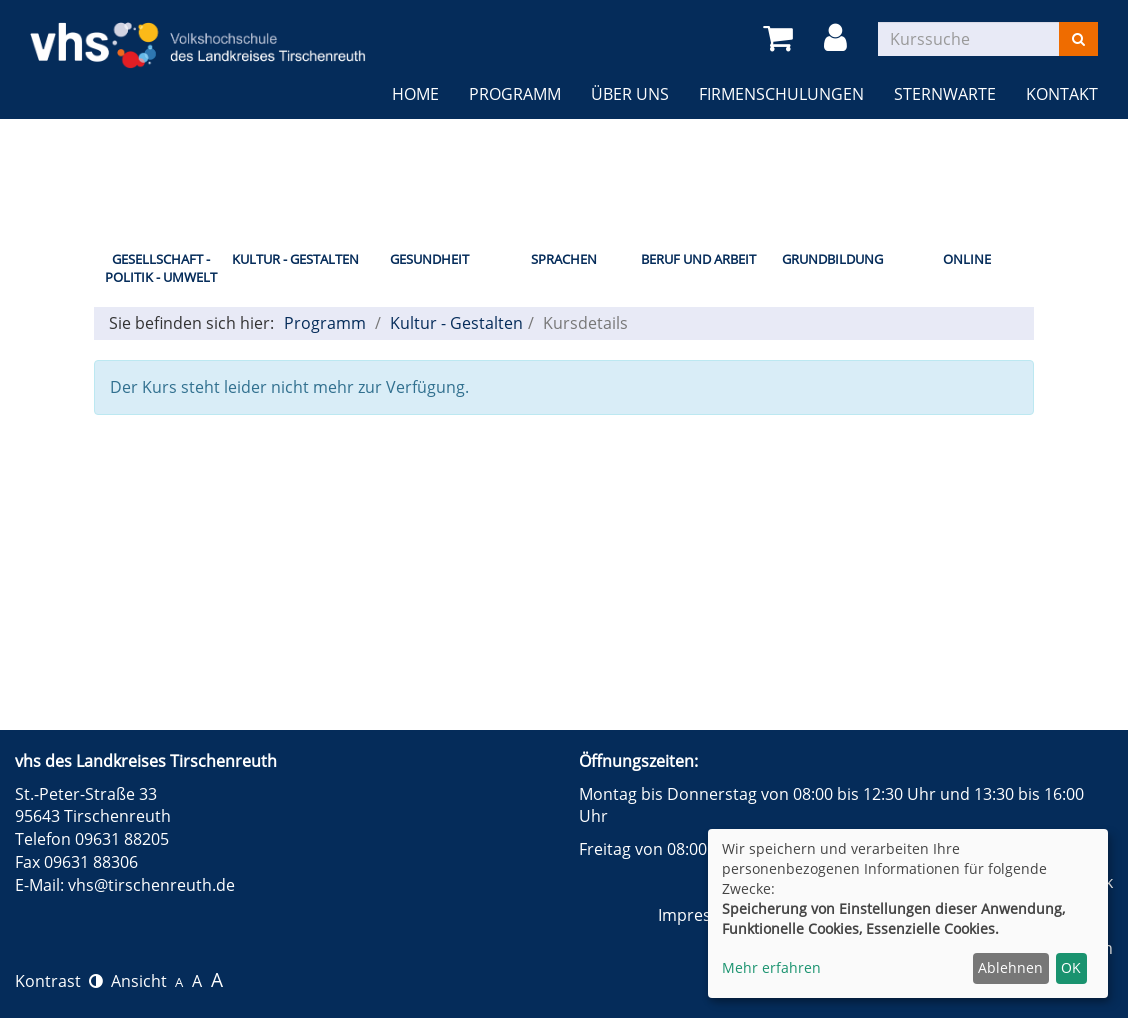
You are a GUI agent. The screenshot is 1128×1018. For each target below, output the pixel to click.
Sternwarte (945, 94)
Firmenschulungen (781, 94)
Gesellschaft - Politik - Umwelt (161, 268)
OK (1071, 967)
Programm (515, 94)
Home (415, 94)
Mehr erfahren (771, 967)
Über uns (630, 94)
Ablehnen (1010, 967)
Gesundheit (429, 259)
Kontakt (1062, 94)
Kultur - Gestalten (295, 259)
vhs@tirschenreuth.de (151, 885)
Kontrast (59, 981)
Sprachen (564, 259)
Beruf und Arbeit (698, 259)
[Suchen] (1078, 39)
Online (967, 259)
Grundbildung (832, 259)
